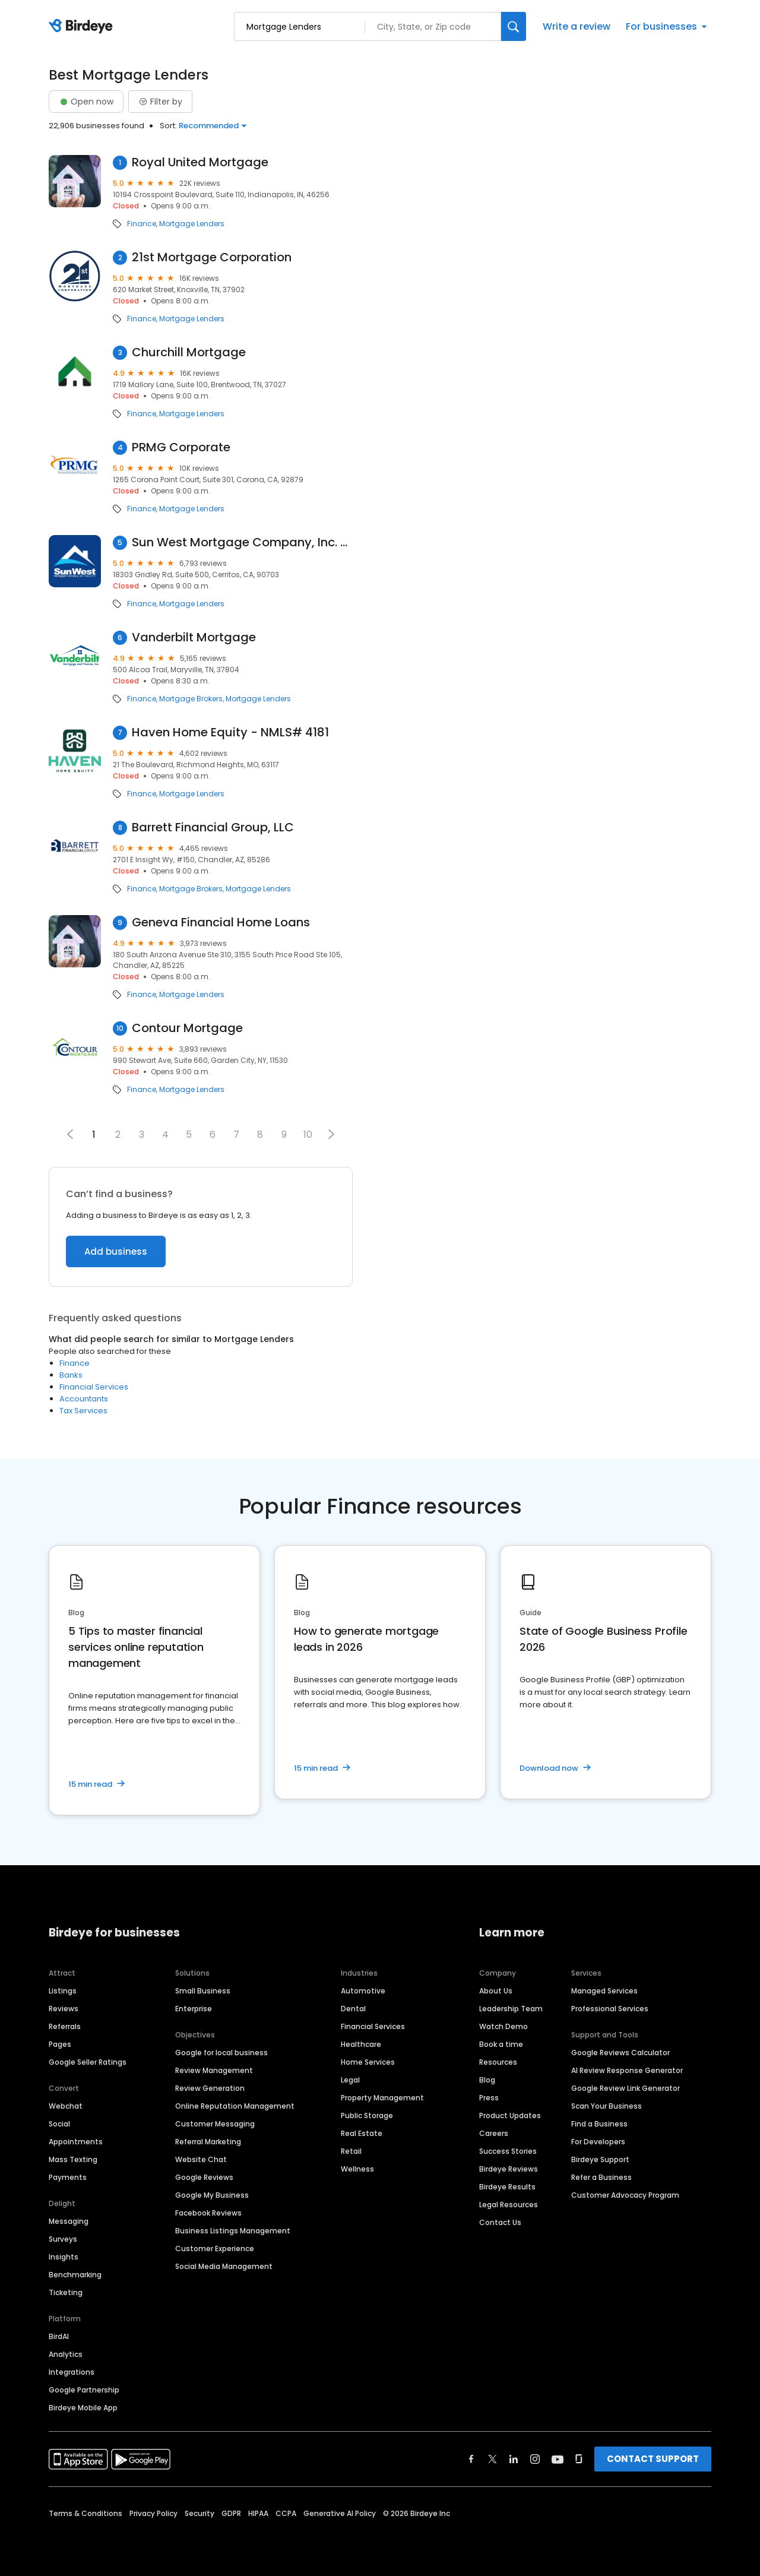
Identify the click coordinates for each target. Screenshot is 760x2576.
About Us (495, 1991)
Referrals (65, 2026)
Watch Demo (503, 2026)
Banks (71, 1375)
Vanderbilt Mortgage (194, 637)
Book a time (501, 2044)
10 (307, 1134)
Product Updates (510, 2115)
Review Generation (210, 2088)
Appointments (76, 2142)
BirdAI (59, 2336)
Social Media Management (224, 2266)
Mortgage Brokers (191, 699)
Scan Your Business (606, 2106)
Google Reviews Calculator (620, 2052)
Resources (498, 2062)
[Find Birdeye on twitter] (492, 2459)
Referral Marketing (208, 2142)
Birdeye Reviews (508, 2169)
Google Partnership (84, 2390)
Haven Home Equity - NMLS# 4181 (230, 732)
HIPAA (258, 2513)
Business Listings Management (232, 2231)
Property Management (382, 2098)
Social (59, 2124)
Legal (350, 2080)
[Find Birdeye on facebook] (471, 2459)
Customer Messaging (215, 2124)
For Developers (598, 2142)
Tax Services (83, 1410)
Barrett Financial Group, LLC (213, 827)
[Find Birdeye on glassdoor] (578, 2459)
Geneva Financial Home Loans (221, 922)
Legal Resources (508, 2205)
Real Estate (361, 2133)
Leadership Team (511, 2009)
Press (489, 2098)
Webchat (66, 2106)
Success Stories (508, 2151)
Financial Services (93, 1387)
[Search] (513, 26)
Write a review (576, 26)
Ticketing (66, 2292)
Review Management (214, 2070)
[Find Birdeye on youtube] (557, 2459)
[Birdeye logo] (83, 26)
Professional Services (609, 2009)
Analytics (66, 2354)
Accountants (83, 1398)
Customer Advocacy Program (625, 2195)
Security (199, 2513)
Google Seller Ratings (87, 2062)
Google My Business (212, 2195)
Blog (487, 2080)
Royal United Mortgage (200, 162)
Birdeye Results (507, 2187)
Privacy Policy (153, 2513)
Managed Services (604, 1991)
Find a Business (599, 2124)
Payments (68, 2177)
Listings (63, 1991)
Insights (63, 2257)
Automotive (363, 1991)
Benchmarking (75, 2275)
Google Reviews (204, 2177)
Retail (351, 2151)
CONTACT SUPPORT (653, 2458)
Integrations (71, 2372)
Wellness (357, 2169)
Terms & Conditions (85, 2513)
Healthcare (361, 2044)
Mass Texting (73, 2159)
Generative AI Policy (339, 2513)
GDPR (231, 2513)
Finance (141, 224)
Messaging (68, 2221)
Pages (60, 2044)
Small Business (202, 1991)
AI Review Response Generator (627, 2070)
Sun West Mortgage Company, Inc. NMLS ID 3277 (242, 542)
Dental (353, 2009)
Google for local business (221, 2052)
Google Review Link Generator (625, 2088)
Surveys (63, 2239)
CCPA (286, 2513)
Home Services (368, 2062)
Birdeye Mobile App (83, 2408)
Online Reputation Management (234, 2106)
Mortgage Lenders (191, 224)
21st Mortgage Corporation (212, 257)
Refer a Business (601, 2177)
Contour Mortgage (187, 1028)
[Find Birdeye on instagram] (535, 2459)
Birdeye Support (600, 2159)
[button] (331, 1134)
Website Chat (201, 2159)
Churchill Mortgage (189, 352)
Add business (115, 1251)
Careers (493, 2133)
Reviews (63, 2009)
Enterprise (193, 2009)
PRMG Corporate (181, 447)
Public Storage (367, 2115)
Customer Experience (214, 2248)
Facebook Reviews (208, 2213)
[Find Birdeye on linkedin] (513, 2459)
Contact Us (500, 2222)
